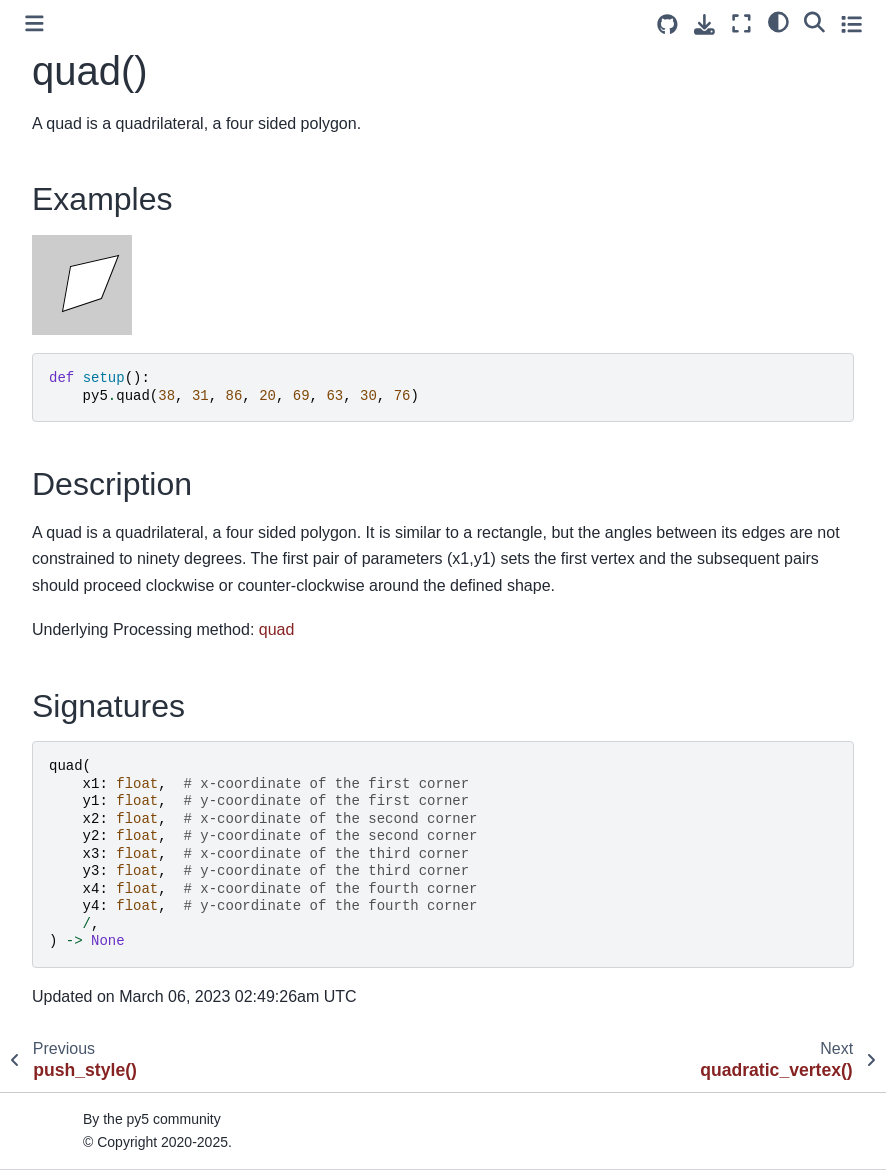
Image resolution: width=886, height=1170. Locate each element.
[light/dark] (778, 21)
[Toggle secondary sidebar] (851, 23)
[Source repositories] (667, 24)
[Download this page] (704, 24)
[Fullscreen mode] (741, 23)
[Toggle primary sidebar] (34, 23)
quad (277, 629)
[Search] (814, 21)
